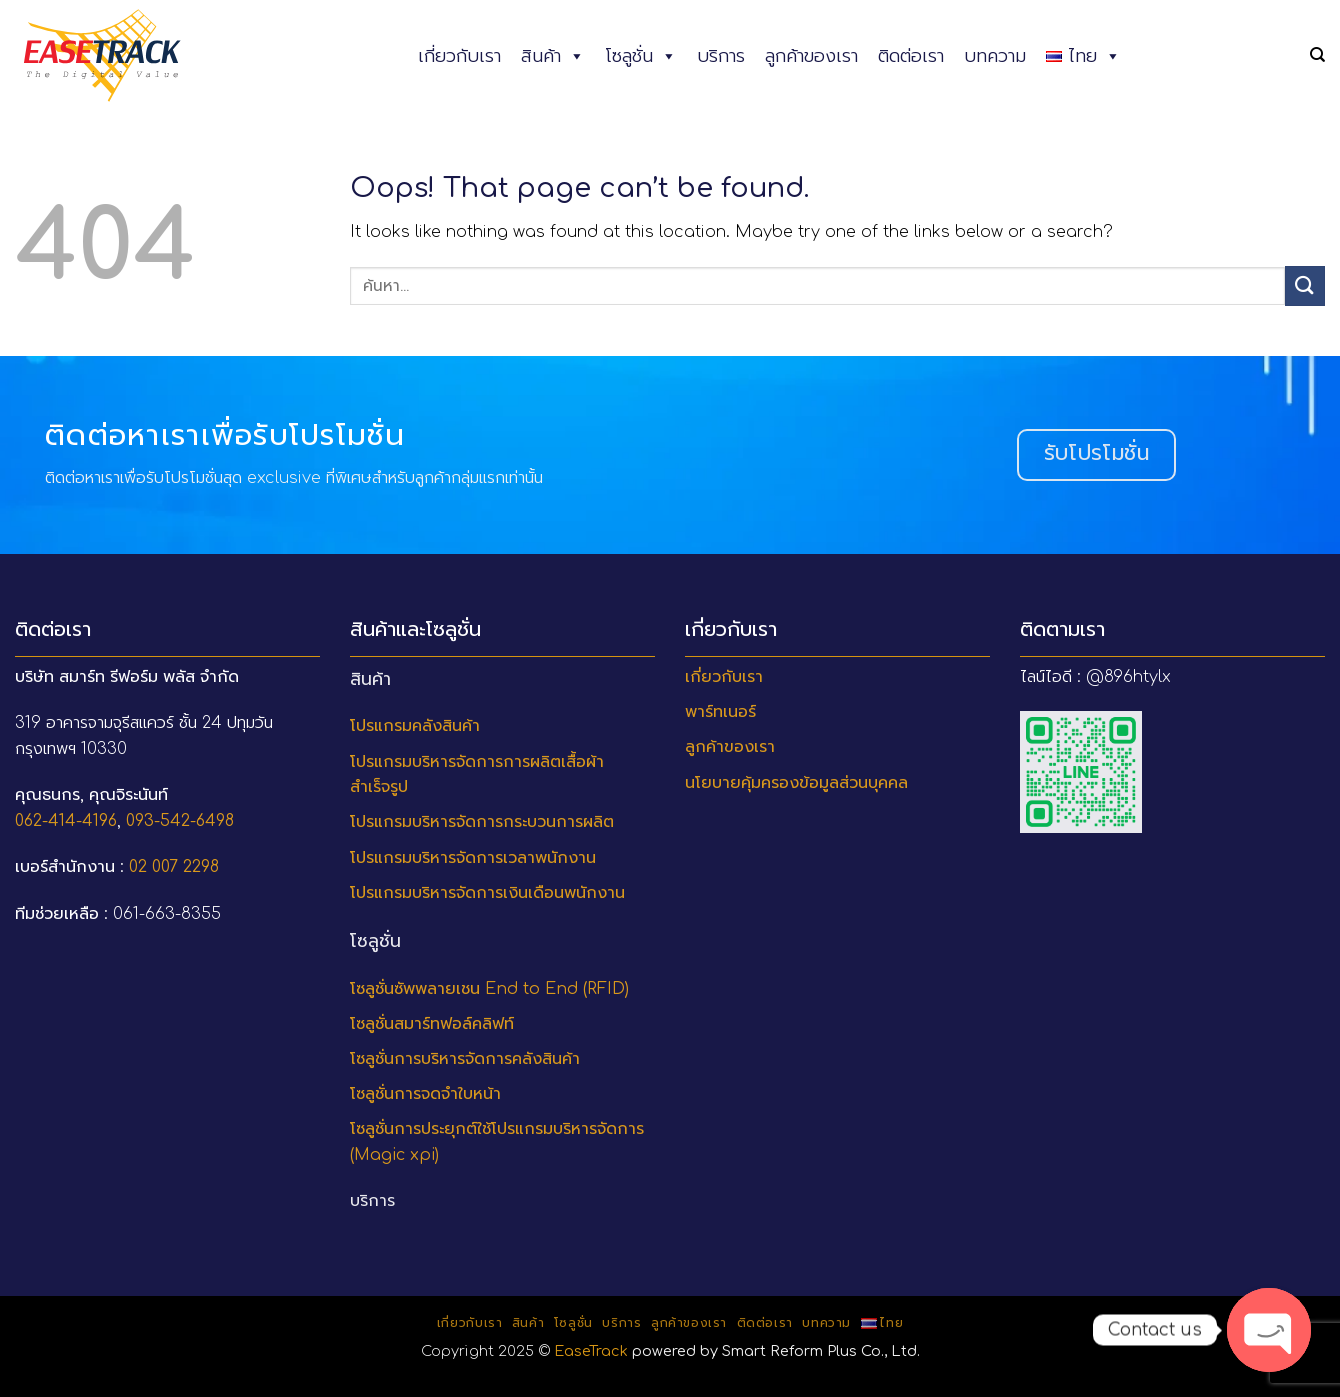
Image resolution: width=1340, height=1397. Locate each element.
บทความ (995, 56)
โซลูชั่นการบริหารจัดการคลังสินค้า (465, 1059)
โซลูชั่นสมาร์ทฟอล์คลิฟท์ (432, 1024)
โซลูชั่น (641, 56)
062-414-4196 (66, 821)
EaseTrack (591, 1351)
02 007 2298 (174, 867)
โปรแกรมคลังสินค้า (415, 726)
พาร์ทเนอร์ (720, 712)
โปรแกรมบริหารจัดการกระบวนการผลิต (482, 822)
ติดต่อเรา (911, 56)
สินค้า (553, 56)
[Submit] (1305, 285)
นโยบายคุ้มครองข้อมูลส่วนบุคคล (796, 783)
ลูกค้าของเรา (811, 56)
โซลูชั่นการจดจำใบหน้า (425, 1094)
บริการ (721, 56)
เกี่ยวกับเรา (459, 56)
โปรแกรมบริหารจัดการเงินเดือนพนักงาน (487, 893)
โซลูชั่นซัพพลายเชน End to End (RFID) (489, 989)
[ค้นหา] (1317, 55)
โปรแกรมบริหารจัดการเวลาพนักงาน (473, 858)
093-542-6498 (180, 821)
